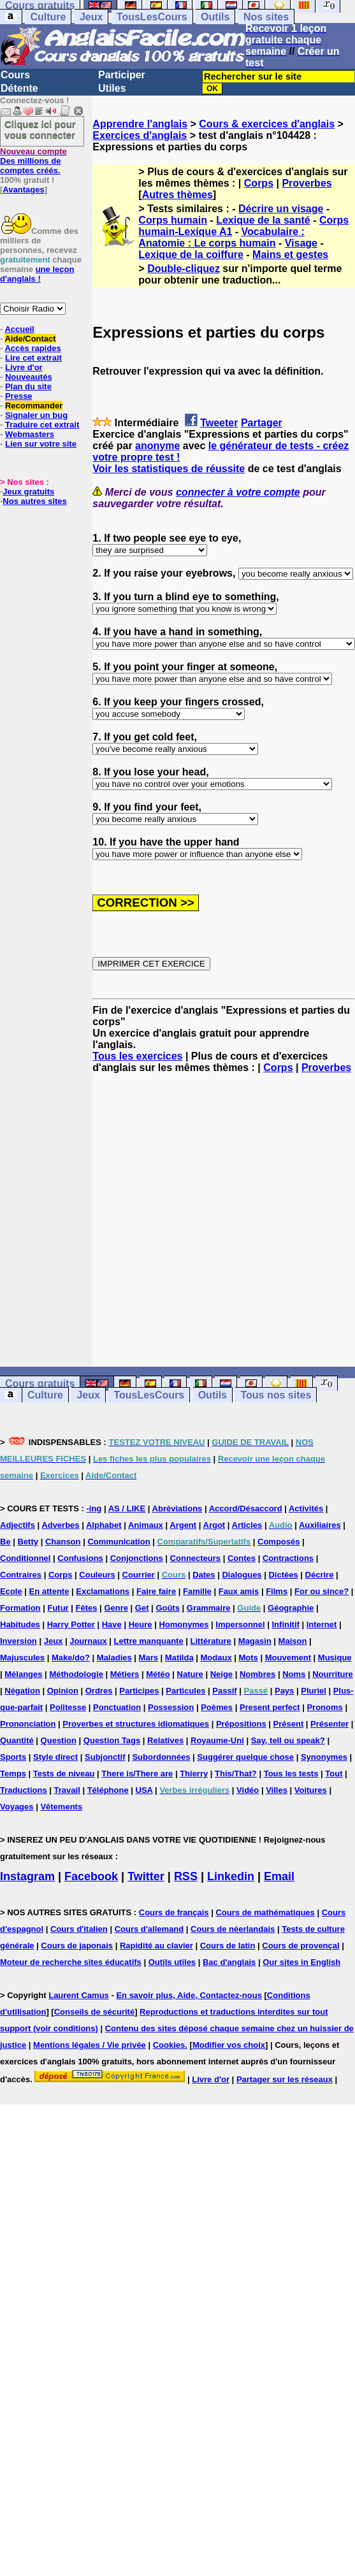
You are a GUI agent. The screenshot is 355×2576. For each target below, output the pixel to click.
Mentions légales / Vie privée (89, 2045)
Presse (19, 396)
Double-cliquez (183, 268)
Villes (276, 1790)
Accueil (19, 329)
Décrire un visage (280, 208)
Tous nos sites (275, 1395)
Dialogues (241, 1574)
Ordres (99, 1690)
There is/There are (137, 1773)
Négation (22, 1690)
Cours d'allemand (149, 1929)
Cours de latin (228, 1945)
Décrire (319, 1574)
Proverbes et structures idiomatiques (135, 1724)
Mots (248, 1657)
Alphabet (104, 1525)
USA (144, 1790)
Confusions (80, 1558)
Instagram (27, 1876)
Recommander (33, 405)
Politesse (68, 1707)
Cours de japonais (77, 1945)
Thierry (194, 1773)
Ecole (11, 1591)
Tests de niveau (64, 1773)
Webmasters (29, 434)
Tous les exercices (137, 1056)
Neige (221, 1674)
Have (112, 1624)
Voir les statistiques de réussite (168, 468)
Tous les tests (291, 1773)
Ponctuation (117, 1707)
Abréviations (177, 1508)
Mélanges (23, 1674)
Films (276, 1591)
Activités (306, 1508)
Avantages (23, 189)
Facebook (91, 1876)
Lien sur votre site (40, 444)
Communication (118, 1541)
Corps (258, 183)
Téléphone (108, 1790)
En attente (49, 1591)
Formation (20, 1608)
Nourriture (332, 1674)
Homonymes (183, 1624)
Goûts (168, 1608)
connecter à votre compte (238, 492)
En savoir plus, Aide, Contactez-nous (189, 1995)
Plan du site (28, 386)
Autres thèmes (177, 194)
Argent (183, 1525)
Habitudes (20, 1624)
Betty (28, 1541)
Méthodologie (76, 1674)
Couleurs (97, 1574)
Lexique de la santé (263, 220)
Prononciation (27, 1724)
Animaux (145, 1525)
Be (5, 1541)
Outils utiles (172, 1962)
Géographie (291, 1608)
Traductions (23, 1790)
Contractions (288, 1558)
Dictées (283, 1574)
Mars (148, 1657)
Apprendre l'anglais (139, 124)
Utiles (112, 88)
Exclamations (102, 1591)
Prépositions (241, 1724)
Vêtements (61, 1806)
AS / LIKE (127, 1508)
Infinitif (286, 1624)
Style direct (55, 1757)
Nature (190, 1674)
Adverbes (60, 1525)
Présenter (329, 1724)
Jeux (91, 16)
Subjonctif (105, 1757)
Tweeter (219, 422)
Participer (121, 74)
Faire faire (156, 1591)
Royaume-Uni (217, 1740)
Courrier (138, 1574)
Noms (293, 1674)
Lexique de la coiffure (190, 254)
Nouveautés (28, 377)
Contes (242, 1558)
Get (142, 1608)
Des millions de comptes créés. (33, 161)
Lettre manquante (149, 1641)
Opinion (62, 1690)
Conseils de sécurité (94, 2012)
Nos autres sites (34, 501)
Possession (171, 1707)
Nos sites (266, 16)
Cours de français (174, 1912)
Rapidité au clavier (156, 1945)
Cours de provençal (300, 1945)
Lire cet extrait (33, 358)
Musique (335, 1657)
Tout (333, 1773)
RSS (186, 1876)
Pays (284, 1690)
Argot (214, 1525)
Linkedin (230, 1876)
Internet (322, 1624)
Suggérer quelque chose (245, 1757)
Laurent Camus (78, 1995)
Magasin (255, 1641)
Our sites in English (301, 1962)
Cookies (169, 2045)
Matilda (179, 1657)
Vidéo (247, 1790)
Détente (19, 88)
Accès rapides (32, 348)
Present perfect (270, 1707)
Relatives (165, 1740)
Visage (301, 243)
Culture (48, 16)
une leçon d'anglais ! (37, 274)
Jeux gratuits (28, 491)
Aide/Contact (29, 338)
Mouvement (288, 1657)
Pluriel (313, 1690)
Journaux (88, 1641)
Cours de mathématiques (264, 1912)
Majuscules (22, 1657)
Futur (57, 1608)
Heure (140, 1624)
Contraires (20, 1574)
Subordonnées (161, 1757)
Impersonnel (239, 1624)
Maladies (114, 1657)
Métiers (125, 1674)
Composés (278, 1541)
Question (58, 1740)
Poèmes (217, 1707)
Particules (185, 1690)
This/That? (236, 1773)
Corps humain (172, 220)
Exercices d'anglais (139, 135)
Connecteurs (195, 1558)
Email (279, 1876)
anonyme (157, 445)
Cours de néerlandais (233, 1929)
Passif (224, 1690)
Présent (288, 1724)
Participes (139, 1690)
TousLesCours (152, 16)
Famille (197, 1591)
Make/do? (71, 1657)
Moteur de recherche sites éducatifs (70, 1962)
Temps (13, 1773)
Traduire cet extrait (42, 424)
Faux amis (239, 1591)
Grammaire (209, 1608)
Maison (293, 1641)
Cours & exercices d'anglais (267, 124)
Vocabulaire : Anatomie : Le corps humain (221, 237)
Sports (13, 1757)
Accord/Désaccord (245, 1508)
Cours (15, 74)
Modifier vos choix (228, 2045)
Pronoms (324, 1707)
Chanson (63, 1541)
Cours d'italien (79, 1929)
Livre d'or (24, 367)
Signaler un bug (36, 415)
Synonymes (324, 1757)
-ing (93, 1508)
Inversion (18, 1641)
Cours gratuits (40, 1383)
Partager (261, 422)
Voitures (310, 1790)
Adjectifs (17, 1525)
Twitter (145, 1876)
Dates (203, 1574)
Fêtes (87, 1608)
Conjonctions (136, 1558)
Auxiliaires (320, 1525)
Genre (116, 1608)
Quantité (17, 1740)
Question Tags (111, 1740)
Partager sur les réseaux (284, 2079)
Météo (158, 1674)
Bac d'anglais (229, 1962)
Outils (215, 16)
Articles (247, 1525)
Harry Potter (71, 1624)
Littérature (211, 1641)
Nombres (257, 1674)
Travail (67, 1790)
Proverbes (306, 183)
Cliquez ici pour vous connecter (40, 129)
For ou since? (321, 1591)
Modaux (216, 1657)
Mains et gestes (290, 254)
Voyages (17, 1806)
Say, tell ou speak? (288, 1740)
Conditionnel (25, 1558)
